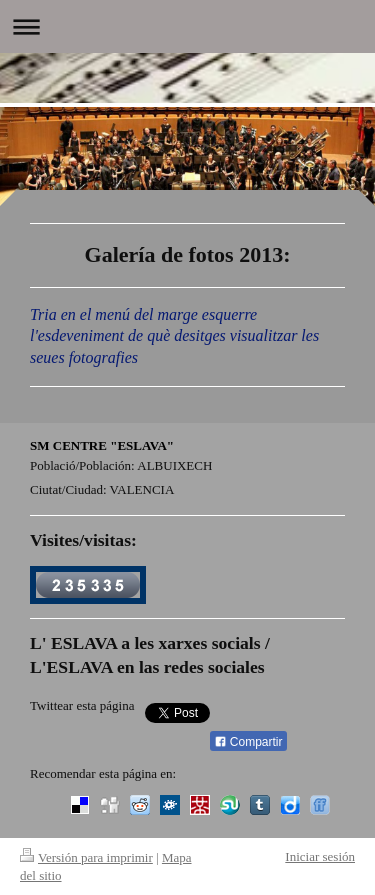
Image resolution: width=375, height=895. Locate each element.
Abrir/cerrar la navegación (187, 26)
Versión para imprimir (86, 857)
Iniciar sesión (320, 856)
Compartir (248, 742)
